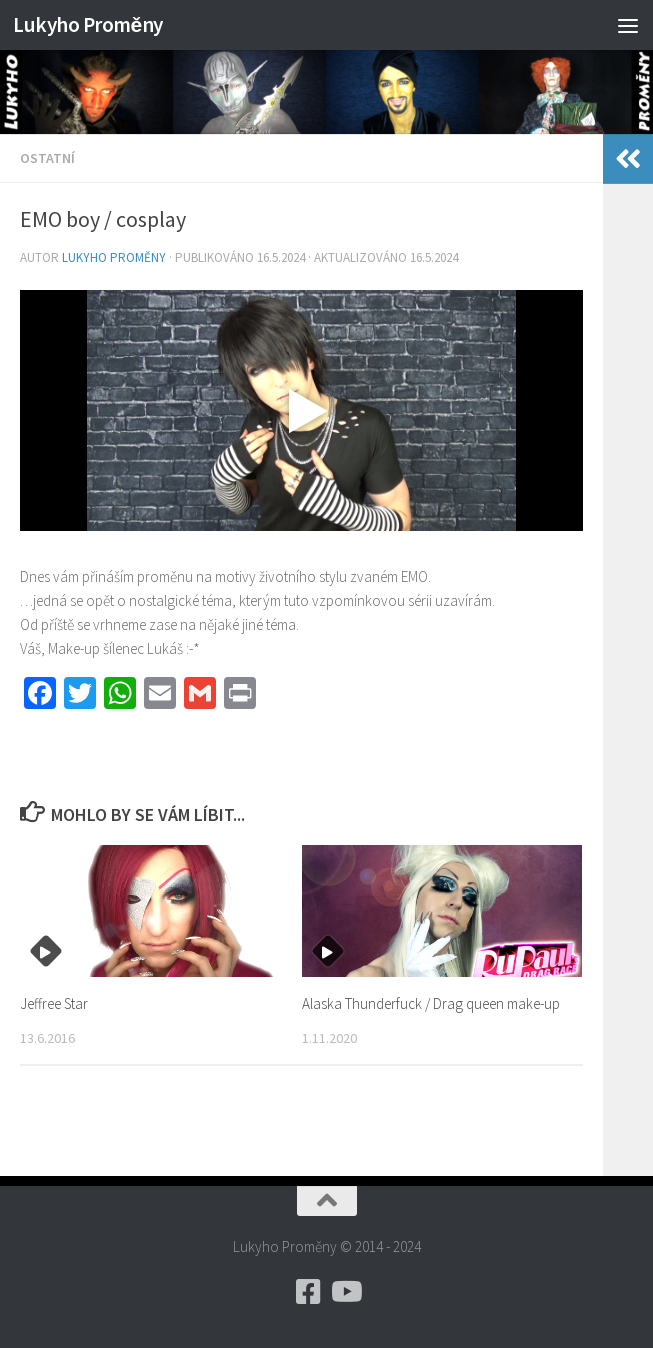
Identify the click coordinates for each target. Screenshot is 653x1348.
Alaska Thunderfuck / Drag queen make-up (431, 1003)
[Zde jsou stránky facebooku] (309, 1292)
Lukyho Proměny (88, 24)
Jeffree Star (54, 1003)
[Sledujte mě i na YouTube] (345, 1292)
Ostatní (47, 158)
